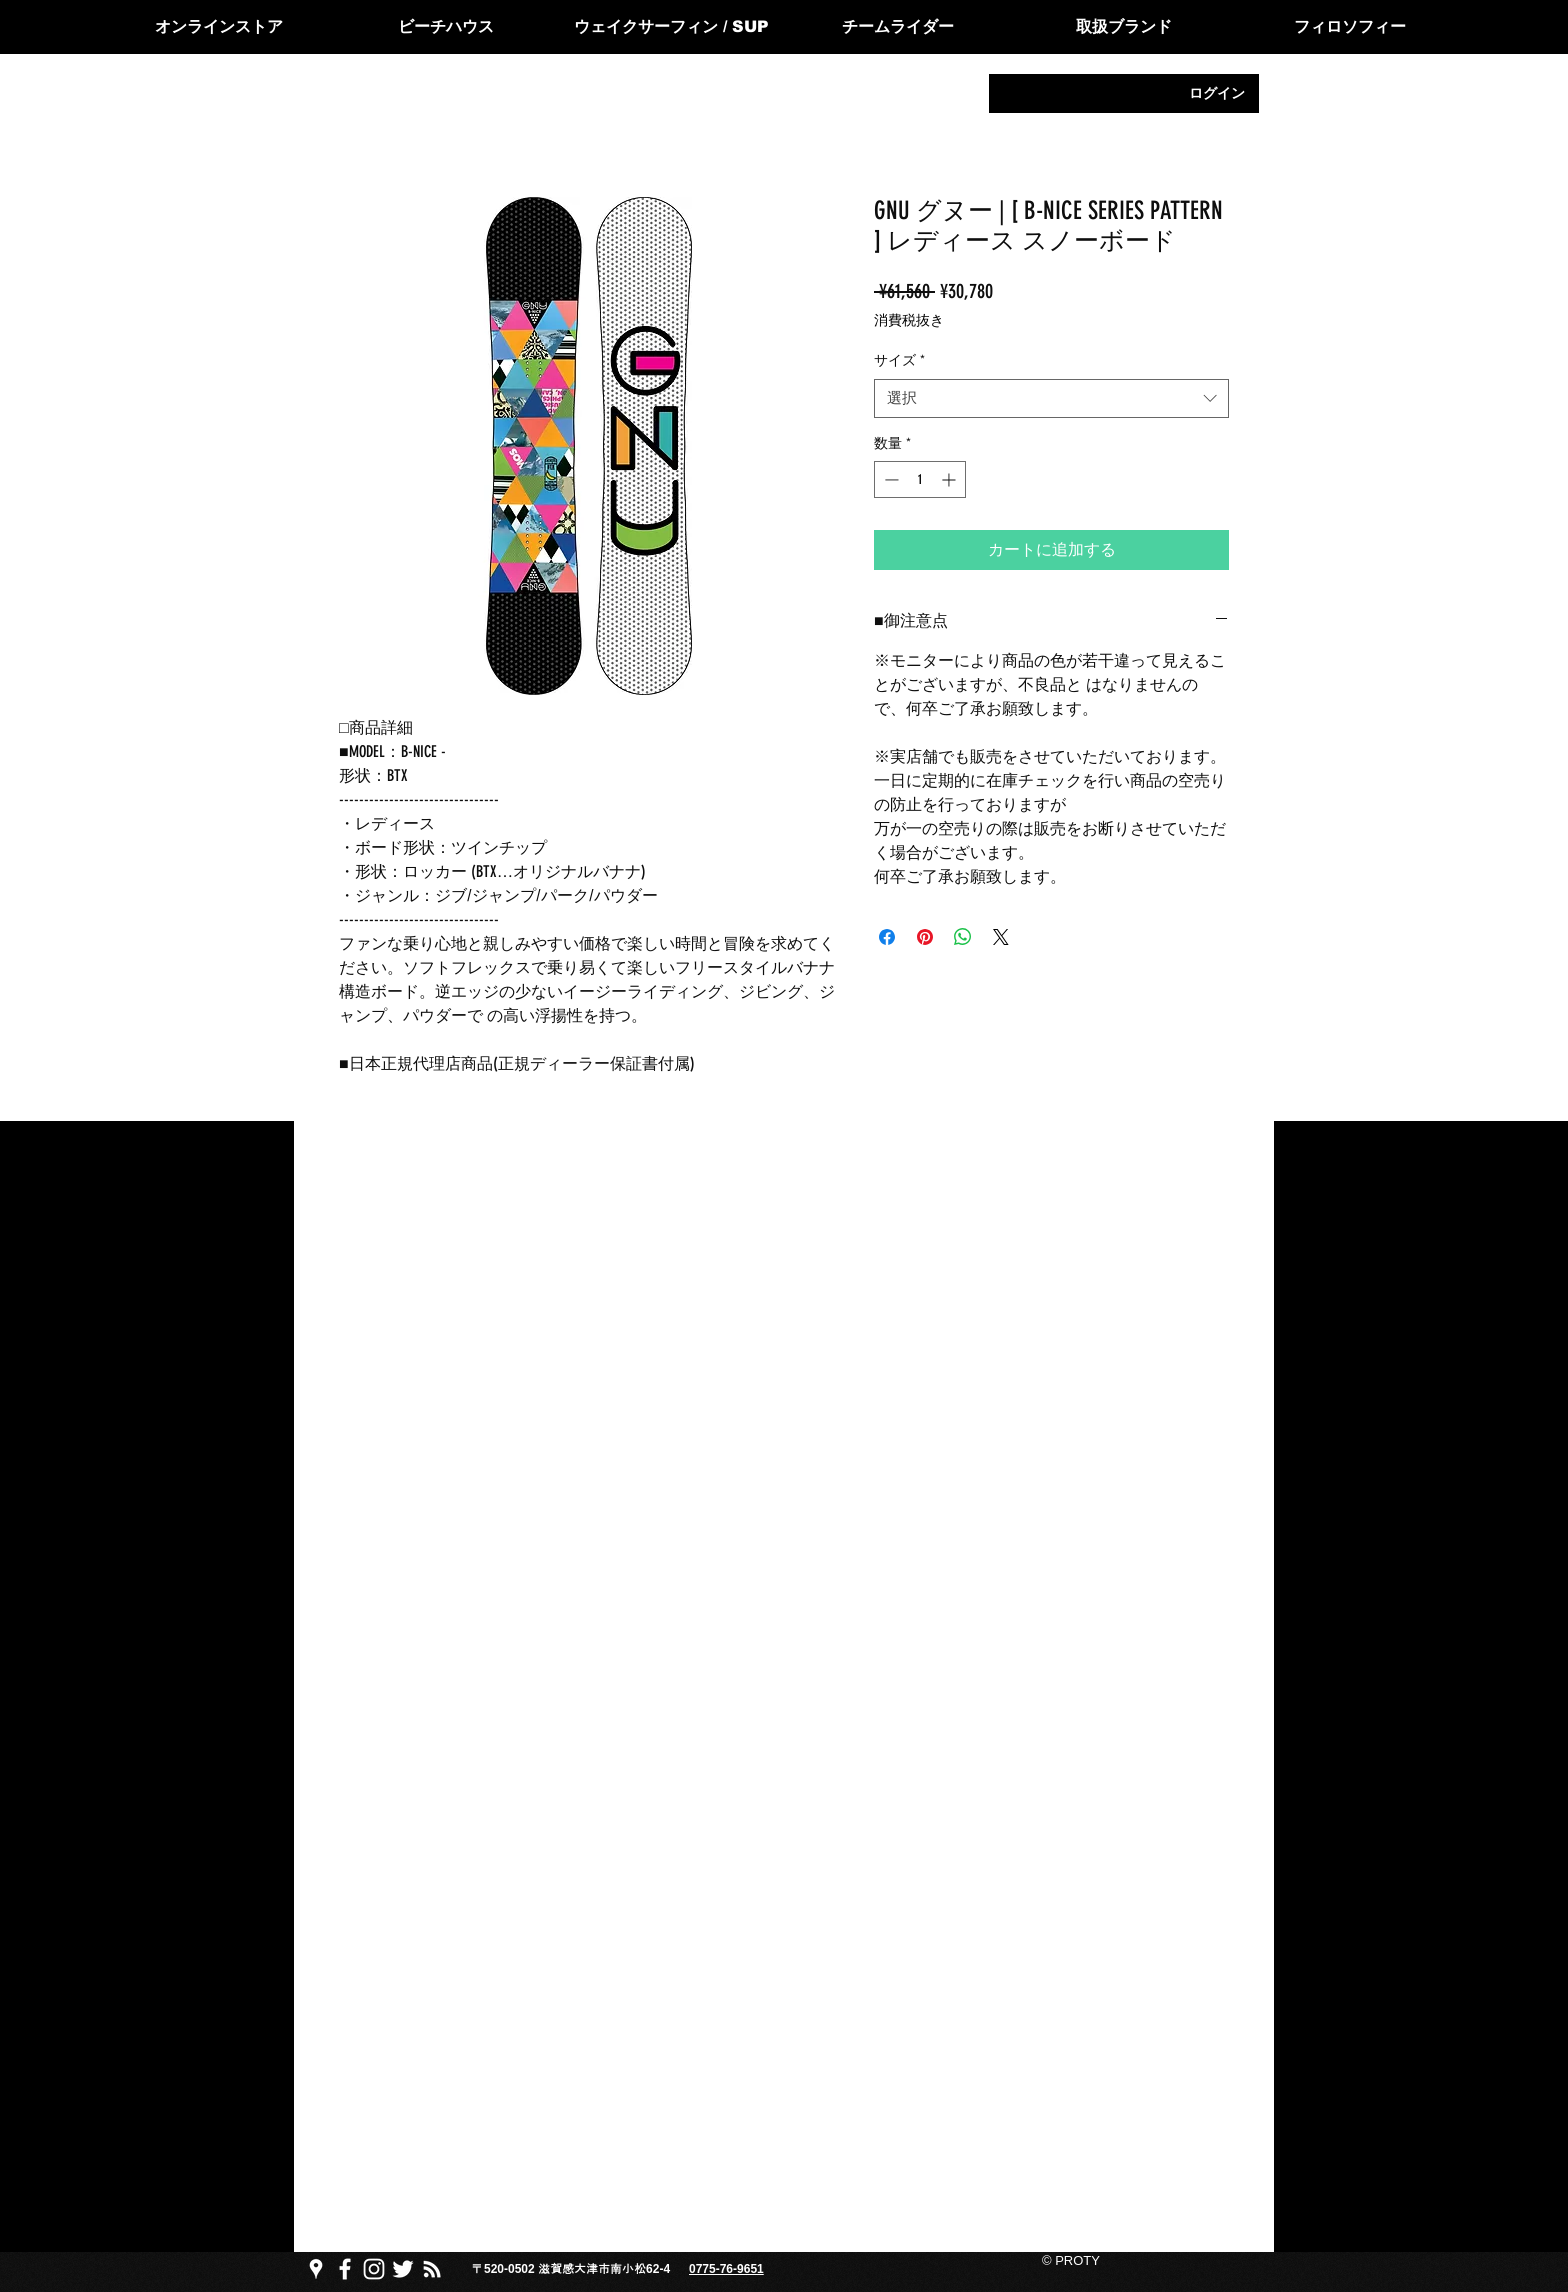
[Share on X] (1001, 937)
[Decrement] (889, 479)
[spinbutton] (920, 479)
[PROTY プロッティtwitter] (403, 2269)
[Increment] (950, 479)
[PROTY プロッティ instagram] (374, 2269)
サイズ (899, 360)
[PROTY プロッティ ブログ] (432, 2269)
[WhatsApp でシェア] (963, 937)
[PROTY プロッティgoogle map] (316, 2269)
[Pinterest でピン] (925, 937)
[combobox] (1051, 398)
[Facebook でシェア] (887, 937)
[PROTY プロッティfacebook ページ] (345, 2269)
